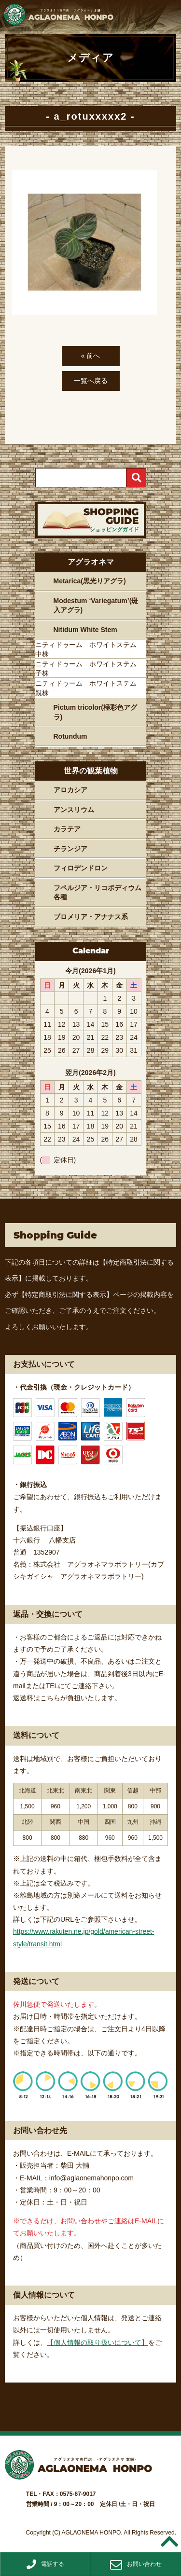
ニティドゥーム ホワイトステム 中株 (89, 649)
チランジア (70, 849)
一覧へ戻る (91, 381)
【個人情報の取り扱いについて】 (97, 2342)
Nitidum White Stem (85, 630)
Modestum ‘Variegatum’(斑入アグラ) (96, 605)
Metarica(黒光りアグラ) (90, 581)
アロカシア (70, 790)
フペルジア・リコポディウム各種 (97, 892)
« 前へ (90, 355)
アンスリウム (74, 809)
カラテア (67, 829)
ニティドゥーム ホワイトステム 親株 (89, 688)
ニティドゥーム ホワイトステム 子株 (89, 668)
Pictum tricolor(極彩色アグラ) (95, 712)
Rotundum (70, 736)
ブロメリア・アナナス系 (91, 917)
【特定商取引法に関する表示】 (65, 1294)
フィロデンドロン (81, 868)
